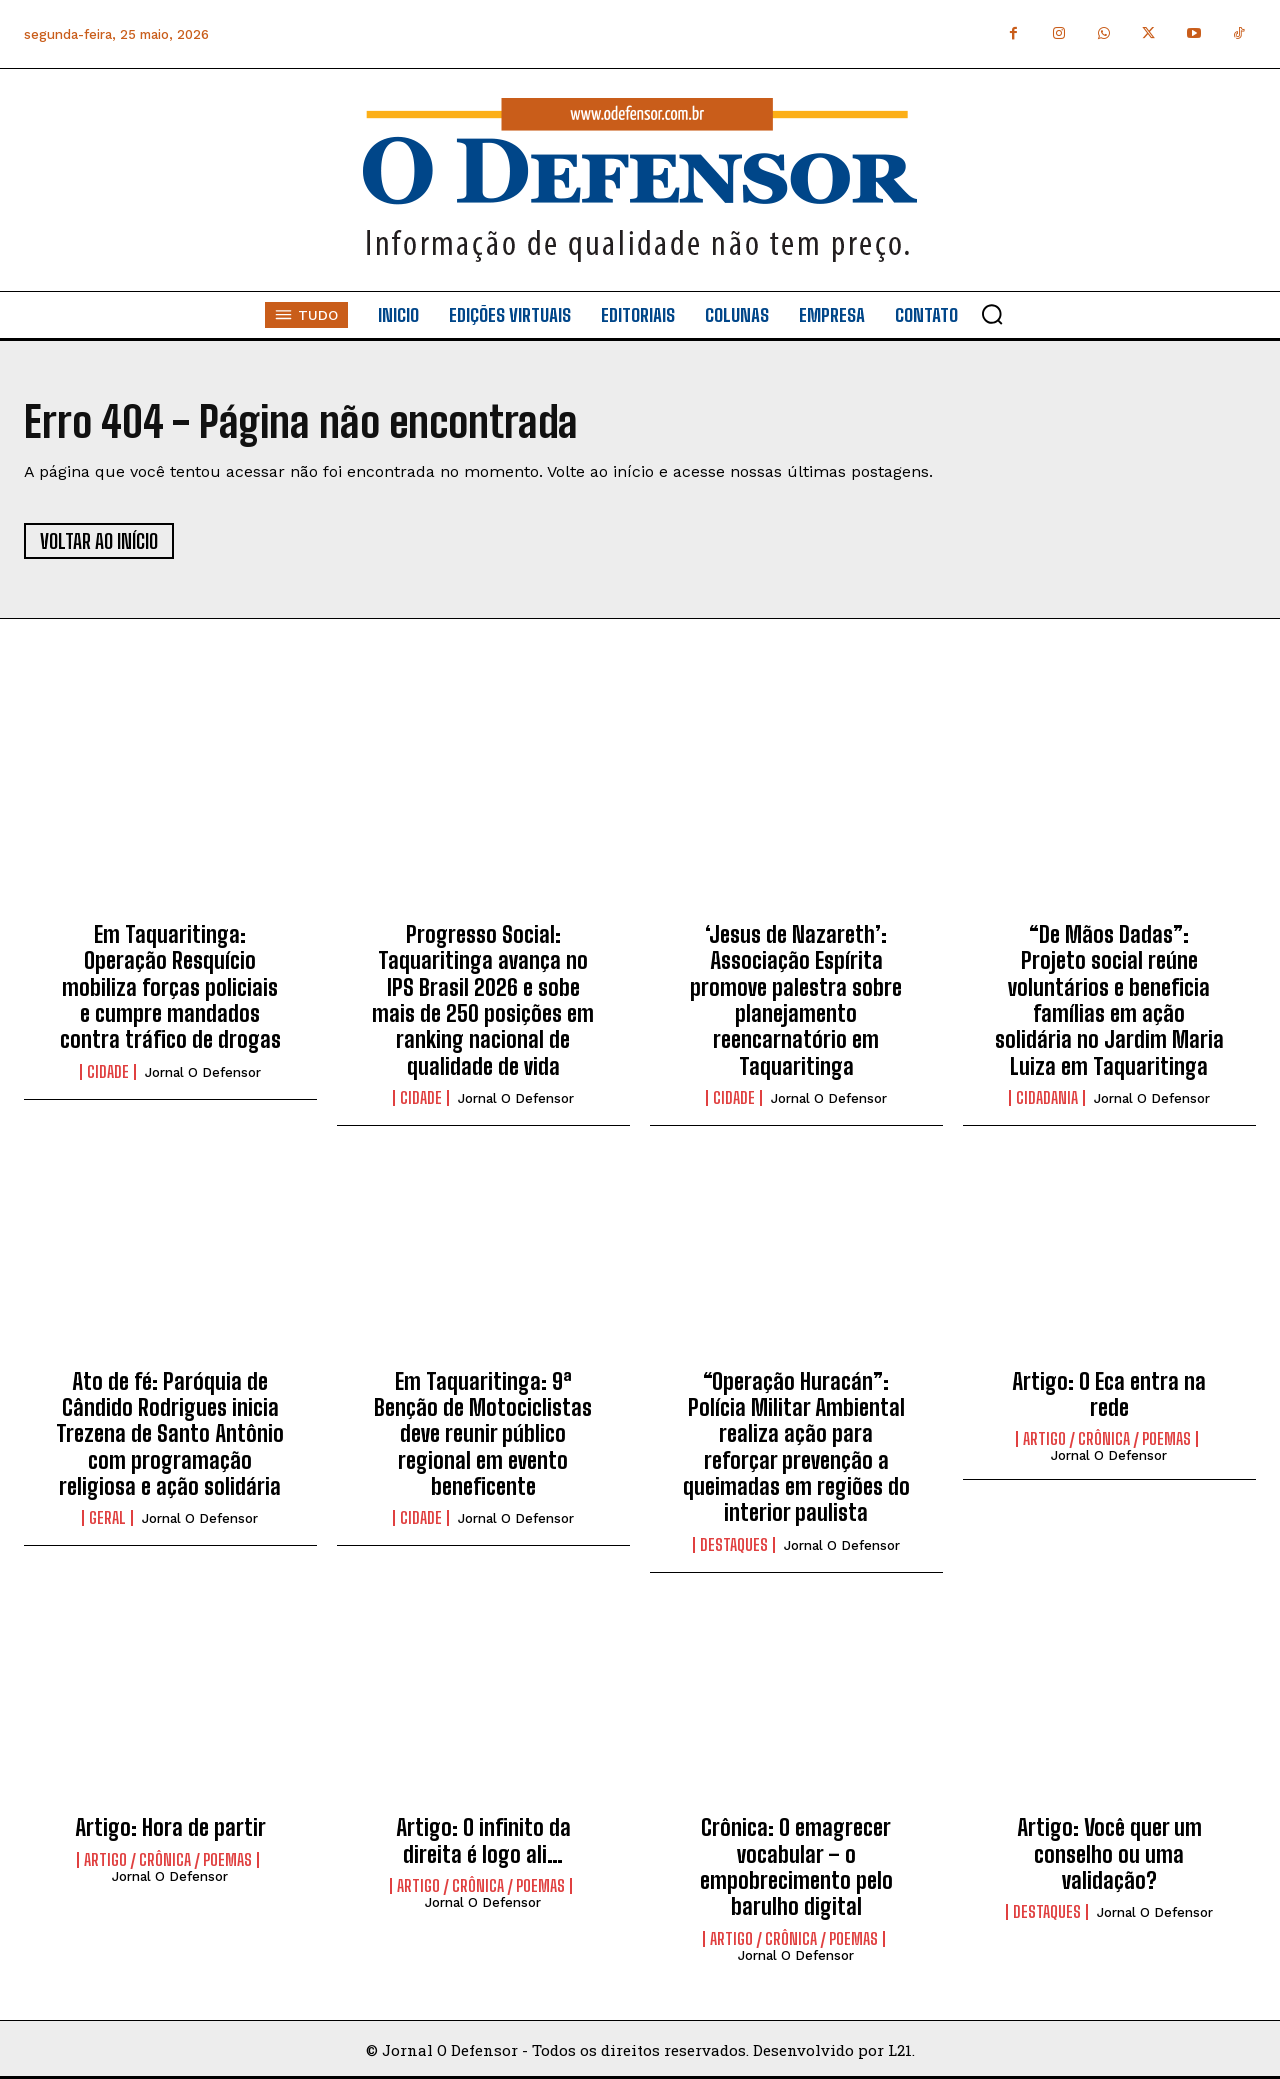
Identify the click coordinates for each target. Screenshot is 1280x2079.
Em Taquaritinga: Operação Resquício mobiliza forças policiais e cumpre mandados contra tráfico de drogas (170, 987)
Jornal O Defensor (203, 1072)
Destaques (734, 1545)
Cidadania (1047, 1098)
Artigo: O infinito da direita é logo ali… (483, 1840)
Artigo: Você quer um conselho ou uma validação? (1109, 1854)
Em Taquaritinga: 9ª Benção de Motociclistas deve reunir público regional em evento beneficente (483, 1434)
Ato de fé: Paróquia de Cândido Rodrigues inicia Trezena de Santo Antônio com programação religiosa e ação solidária (170, 1434)
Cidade (108, 1072)
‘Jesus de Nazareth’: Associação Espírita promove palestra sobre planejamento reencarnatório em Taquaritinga (796, 1000)
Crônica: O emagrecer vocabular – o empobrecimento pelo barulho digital (796, 1867)
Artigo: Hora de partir (170, 1827)
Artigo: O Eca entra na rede (1109, 1394)
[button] (992, 314)
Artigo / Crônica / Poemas (1107, 1439)
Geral (107, 1518)
